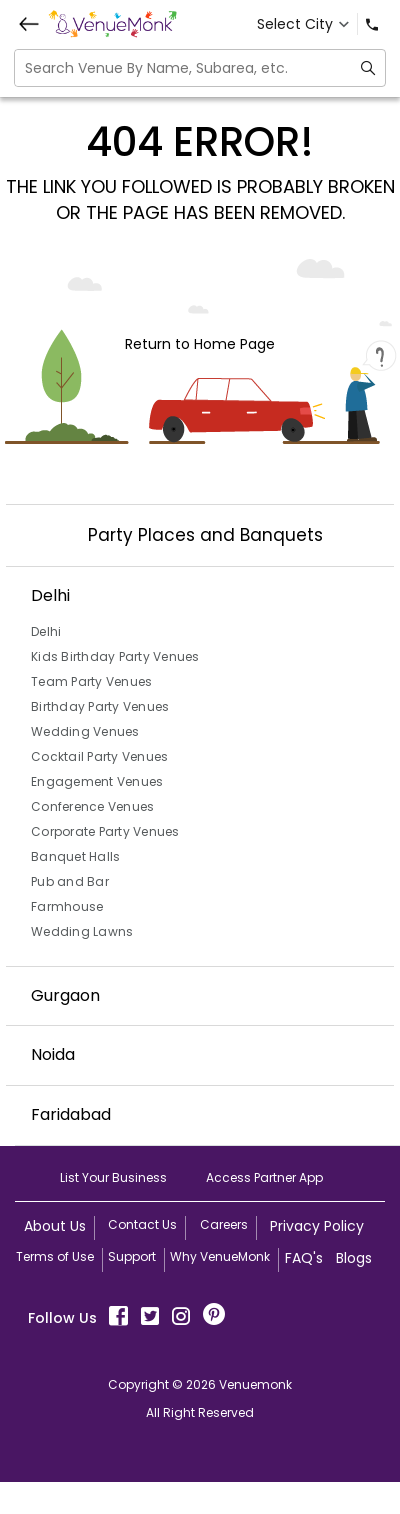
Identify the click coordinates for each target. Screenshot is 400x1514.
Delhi (46, 631)
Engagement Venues (97, 781)
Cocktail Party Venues (99, 756)
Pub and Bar (70, 881)
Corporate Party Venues (105, 831)
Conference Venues (92, 806)
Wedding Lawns (82, 931)
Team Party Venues (91, 681)
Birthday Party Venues (100, 706)
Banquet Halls (75, 856)
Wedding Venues (85, 731)
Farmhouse (67, 906)
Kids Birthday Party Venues (115, 656)
